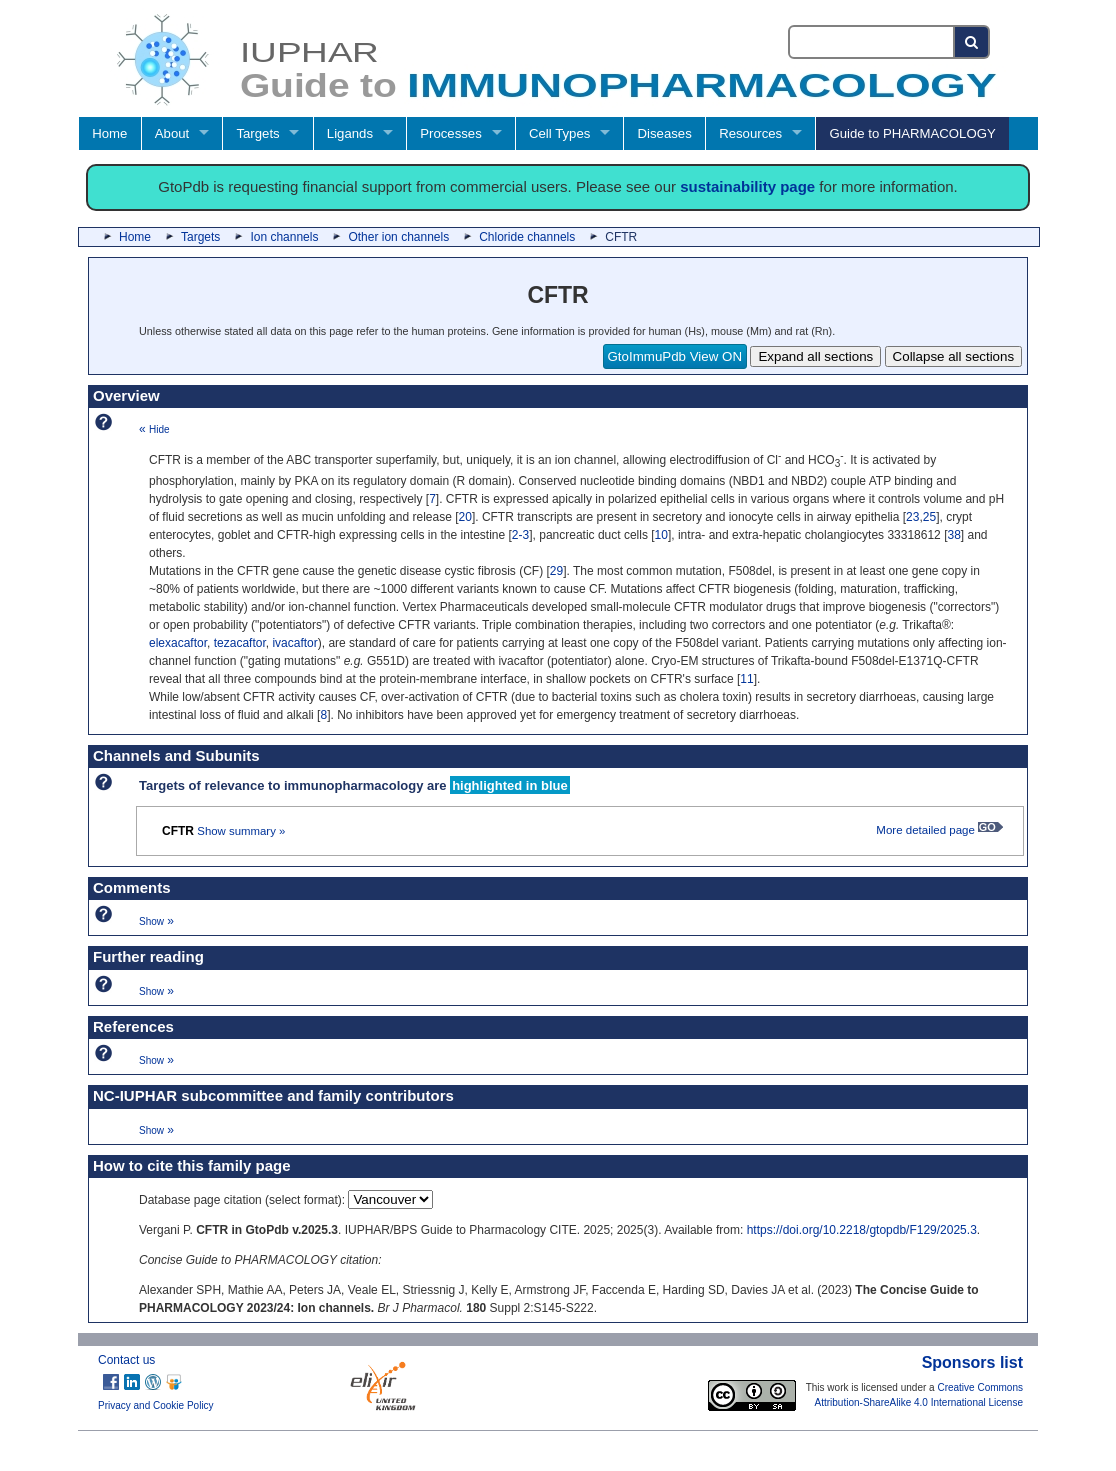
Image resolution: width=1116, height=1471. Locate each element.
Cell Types (559, 133)
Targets (257, 133)
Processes (451, 133)
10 (661, 535)
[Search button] (972, 42)
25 (929, 517)
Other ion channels (398, 237)
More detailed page (939, 830)
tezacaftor (240, 643)
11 (746, 679)
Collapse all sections (954, 356)
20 (465, 517)
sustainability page (747, 186)
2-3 (520, 535)
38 (953, 535)
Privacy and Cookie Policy (156, 1405)
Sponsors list (972, 1362)
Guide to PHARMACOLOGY (912, 133)
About (172, 133)
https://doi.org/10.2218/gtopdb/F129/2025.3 (862, 1230)
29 (556, 571)
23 (912, 517)
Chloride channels (527, 237)
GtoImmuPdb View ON (675, 356)
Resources (750, 133)
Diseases (665, 133)
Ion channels (284, 237)
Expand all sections (815, 356)
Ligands (350, 133)
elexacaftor (178, 643)
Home (109, 133)
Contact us (126, 1360)
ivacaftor (294, 643)
